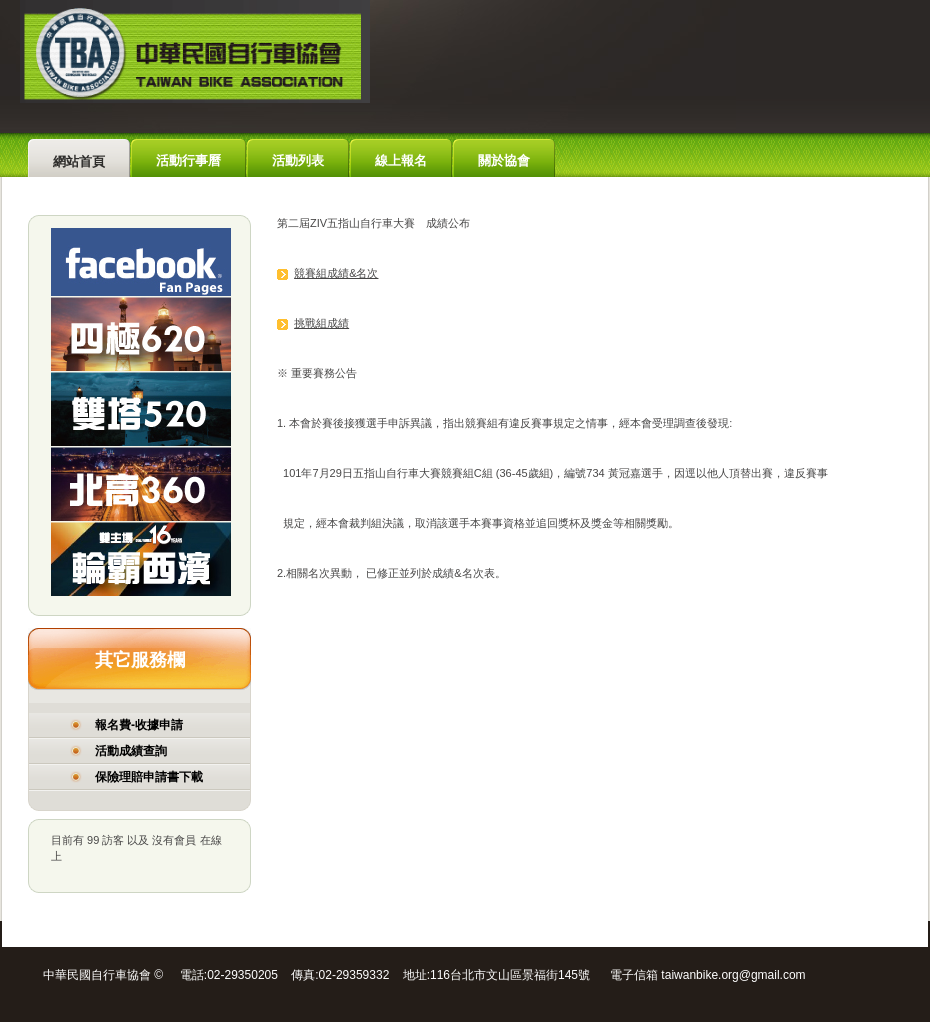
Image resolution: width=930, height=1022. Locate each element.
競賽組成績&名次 (336, 273)
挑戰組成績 (321, 323)
